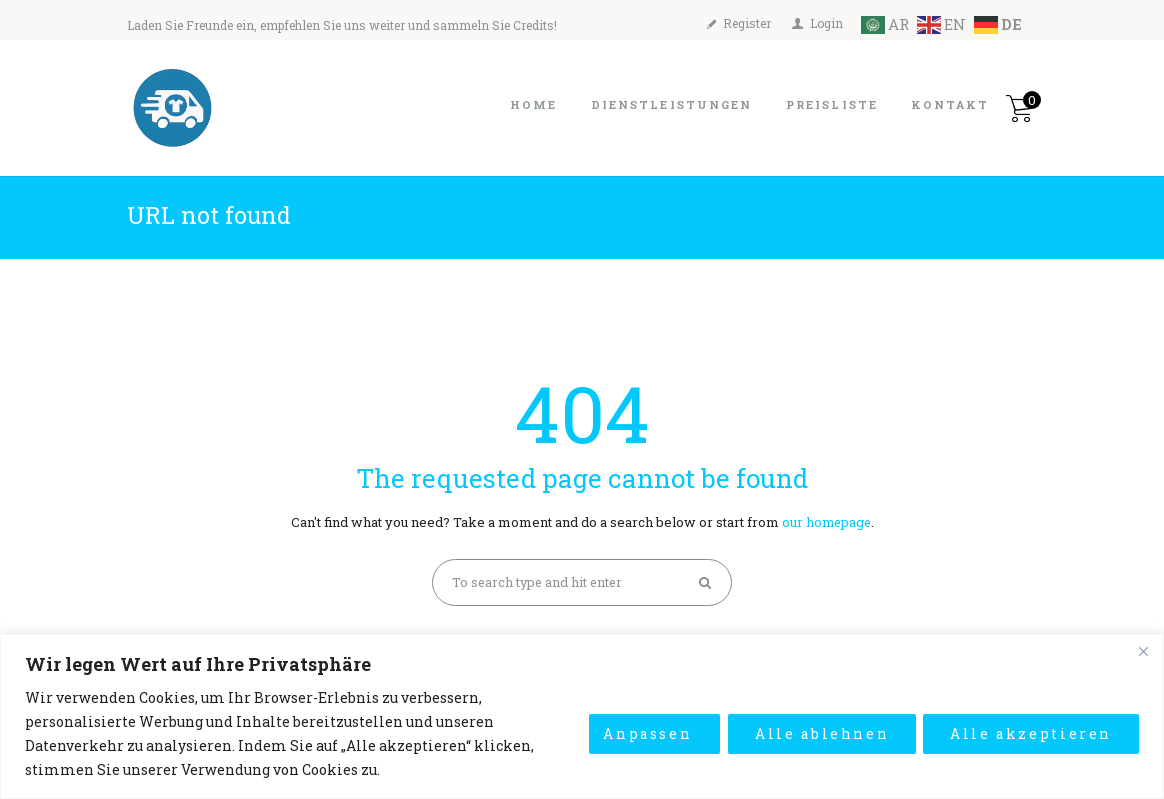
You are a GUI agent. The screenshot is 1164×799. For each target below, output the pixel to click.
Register (747, 23)
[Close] (1143, 651)
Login (826, 23)
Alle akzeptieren (1030, 733)
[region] (582, 716)
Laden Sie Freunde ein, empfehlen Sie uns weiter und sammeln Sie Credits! (342, 25)
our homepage (826, 522)
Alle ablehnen (819, 733)
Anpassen (643, 733)
